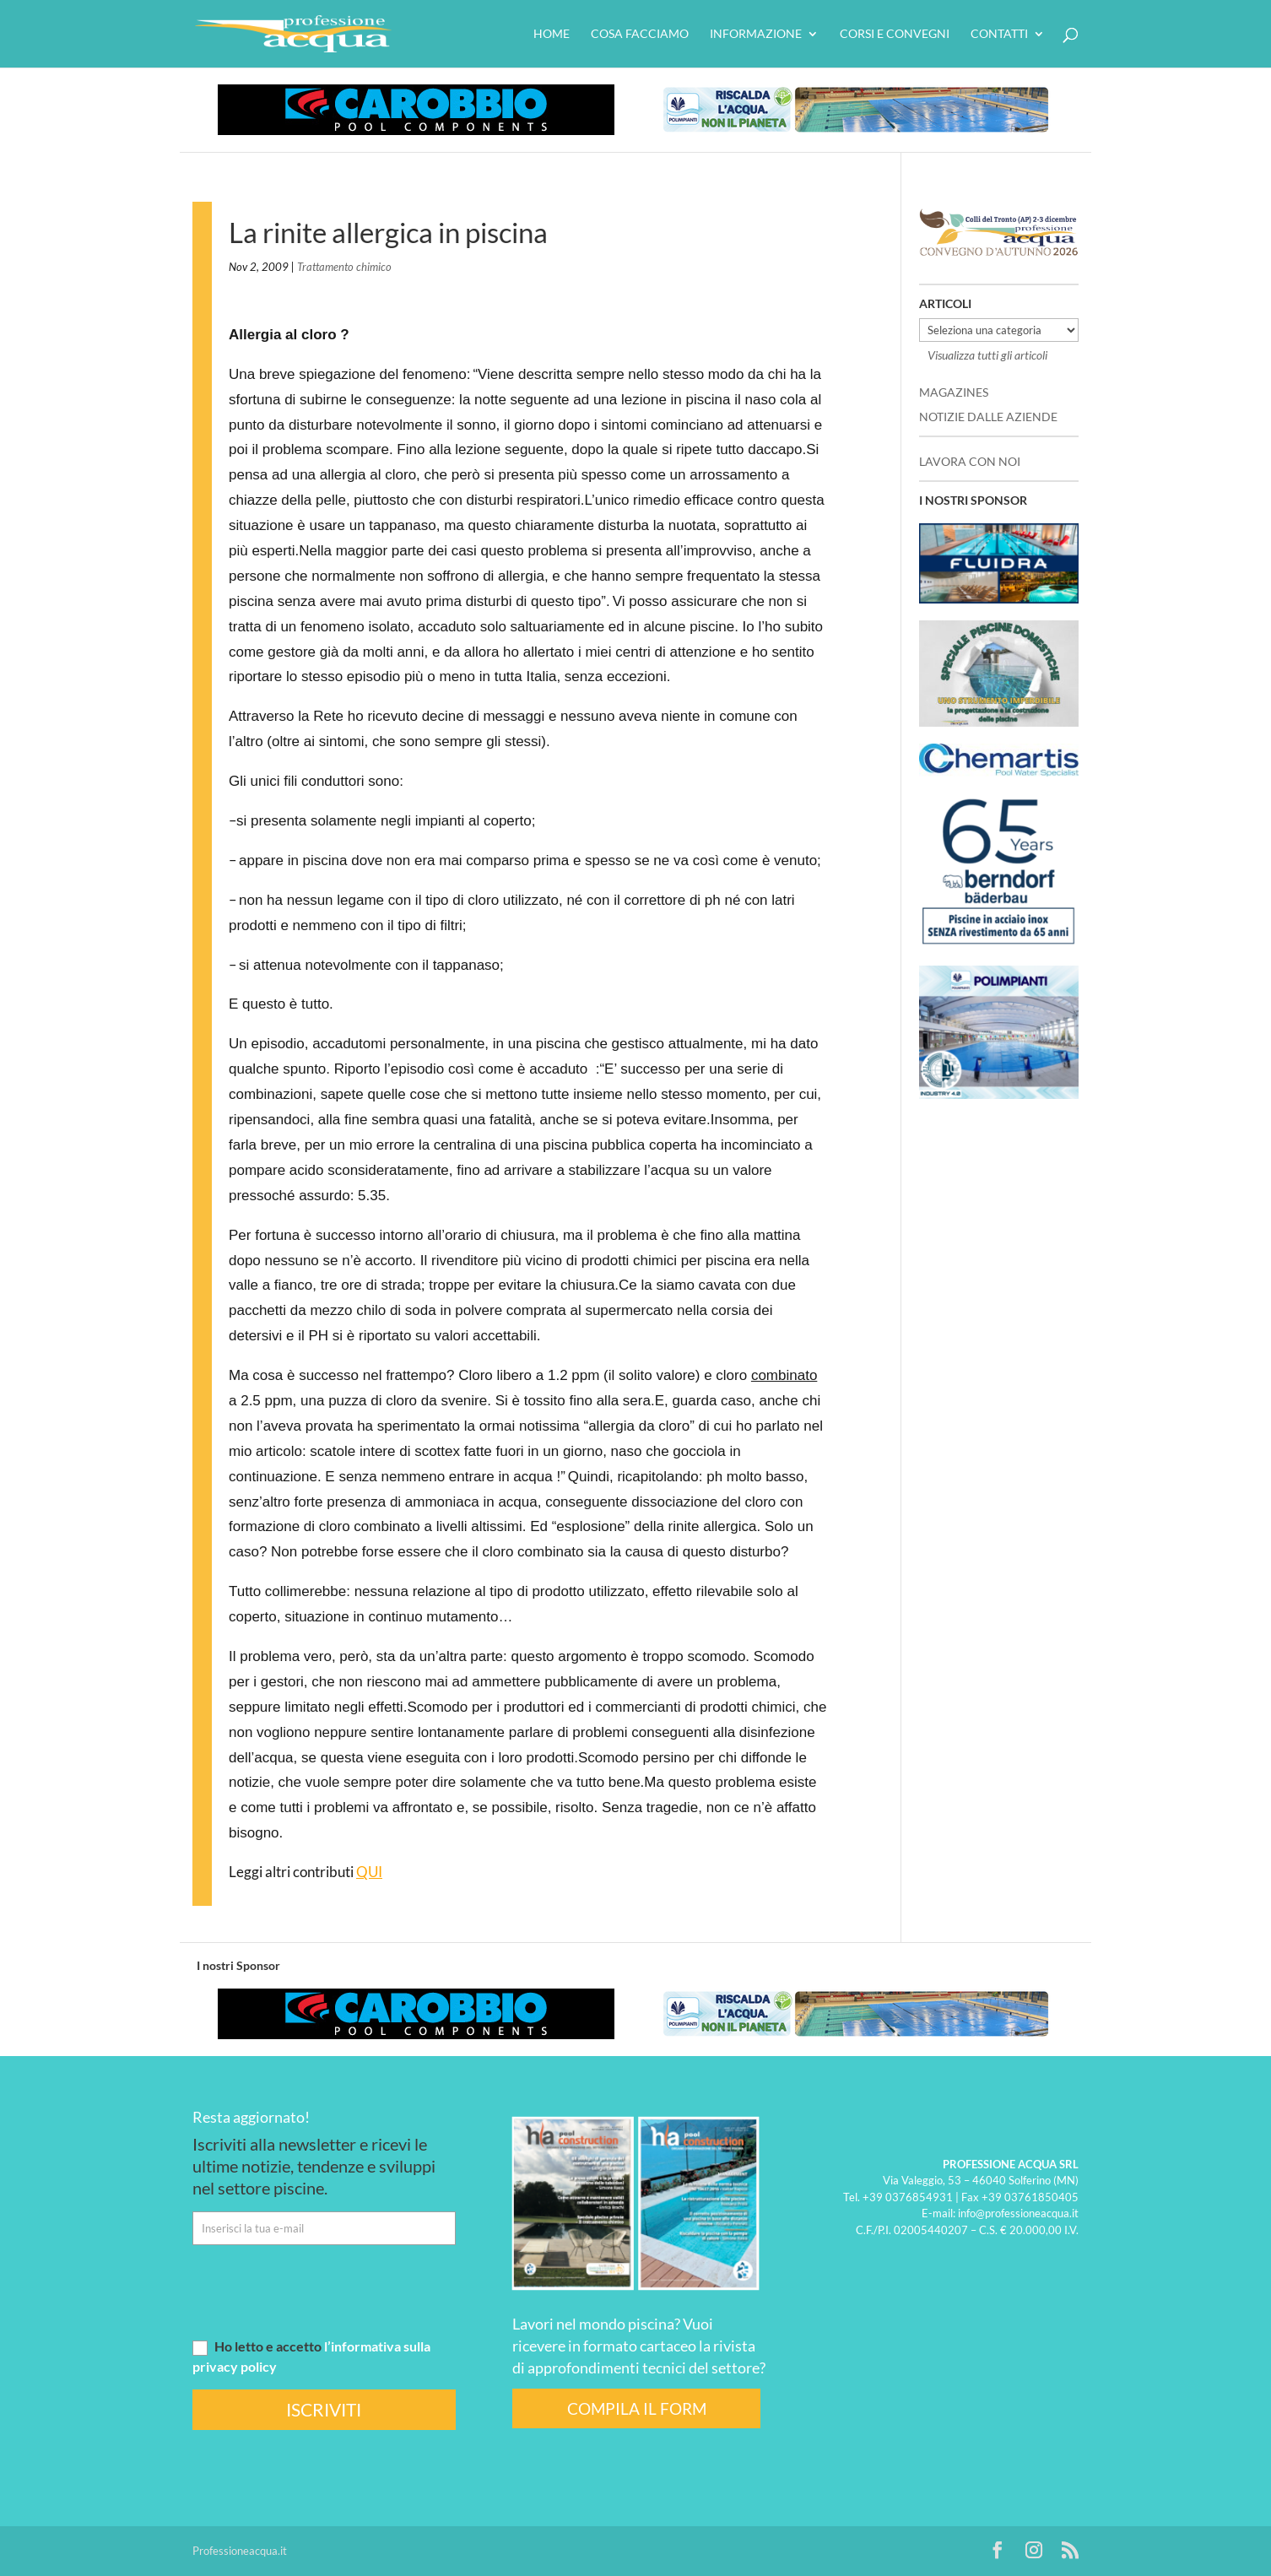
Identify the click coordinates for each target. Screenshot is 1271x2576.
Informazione (756, 34)
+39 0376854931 (908, 2197)
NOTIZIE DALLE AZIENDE (988, 416)
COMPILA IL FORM (636, 2408)
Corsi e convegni (894, 34)
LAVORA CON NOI (969, 461)
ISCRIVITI (323, 2409)
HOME (551, 34)
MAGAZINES (953, 392)
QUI (369, 1872)
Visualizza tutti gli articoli (987, 355)
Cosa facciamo (640, 34)
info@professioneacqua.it (1018, 2213)
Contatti (999, 34)
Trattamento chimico (344, 266)
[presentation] (320, 2291)
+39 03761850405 (1030, 2197)
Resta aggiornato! (251, 2117)
